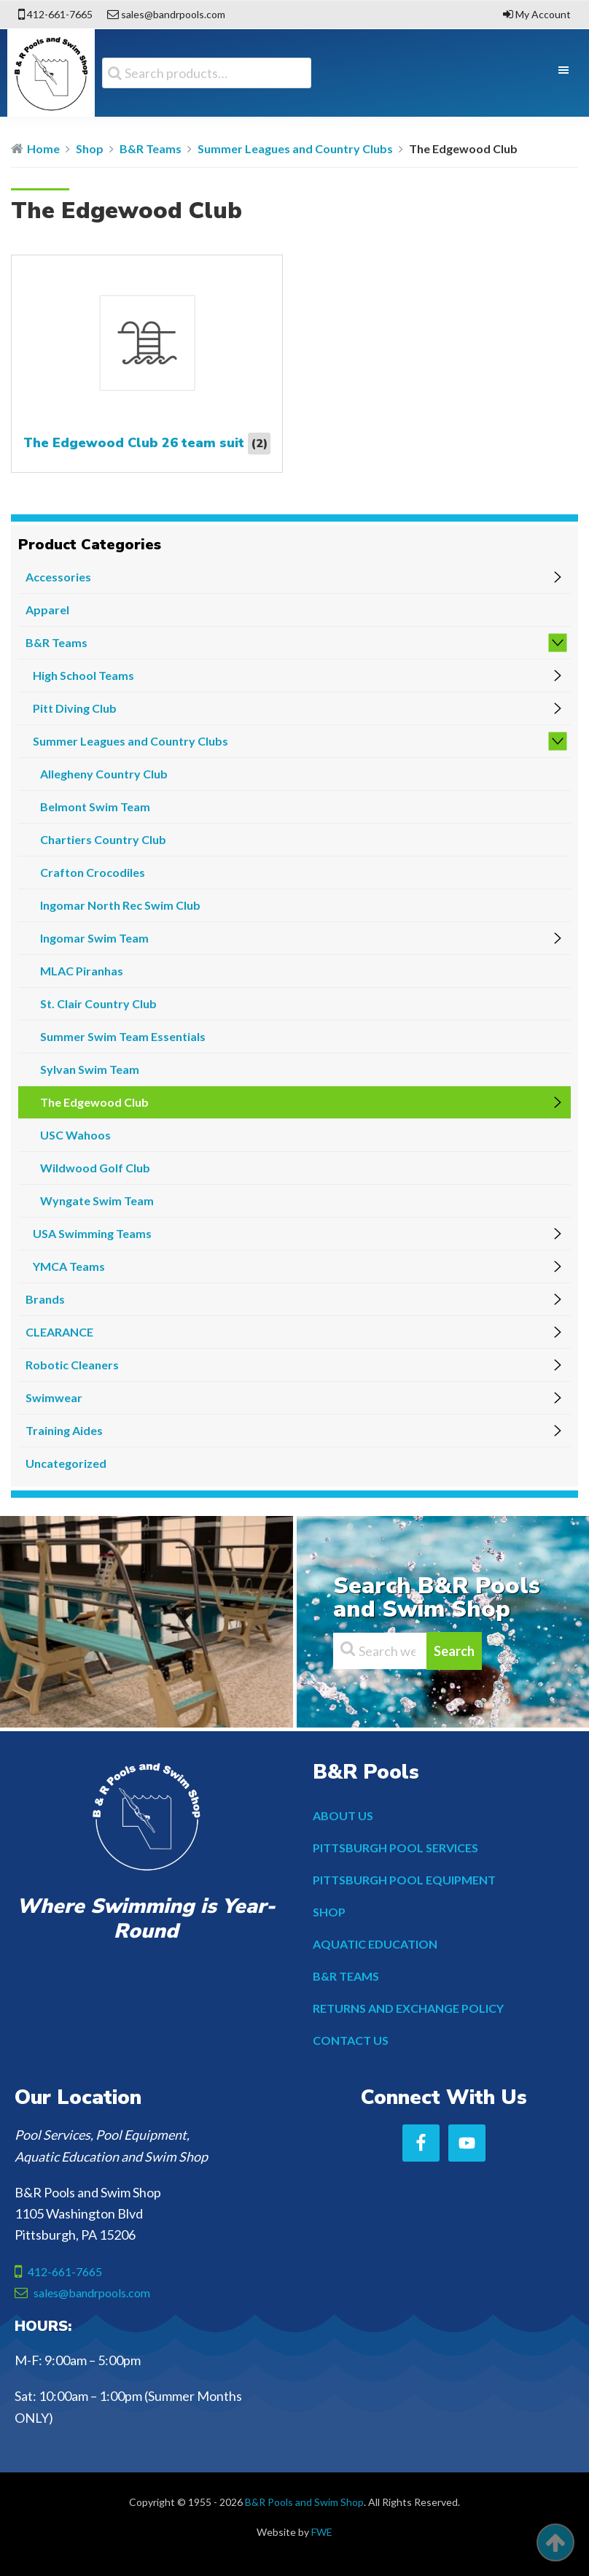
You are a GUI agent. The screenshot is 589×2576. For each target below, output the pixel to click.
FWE (321, 2532)
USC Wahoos (75, 1135)
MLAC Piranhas (81, 971)
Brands (45, 1299)
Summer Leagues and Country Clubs (295, 148)
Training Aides (64, 1430)
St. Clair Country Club (98, 1003)
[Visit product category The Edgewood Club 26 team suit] (147, 364)
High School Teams (83, 675)
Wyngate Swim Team (97, 1200)
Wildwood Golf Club (95, 1168)
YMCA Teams (69, 1266)
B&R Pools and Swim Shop (304, 2502)
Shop (90, 148)
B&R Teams (151, 148)
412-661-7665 (60, 14)
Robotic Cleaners (72, 1365)
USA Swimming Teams (92, 1233)
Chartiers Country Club (103, 839)
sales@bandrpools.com (173, 14)
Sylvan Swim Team (89, 1069)
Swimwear (54, 1397)
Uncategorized (66, 1463)
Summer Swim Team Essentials (123, 1036)
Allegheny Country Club (104, 774)
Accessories (58, 577)
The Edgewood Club (94, 1102)
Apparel (47, 609)
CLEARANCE (59, 1332)
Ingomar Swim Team (94, 938)
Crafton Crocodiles (92, 872)
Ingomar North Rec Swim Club (120, 905)
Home (43, 148)
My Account (543, 14)
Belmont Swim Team (95, 806)
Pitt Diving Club (75, 708)
